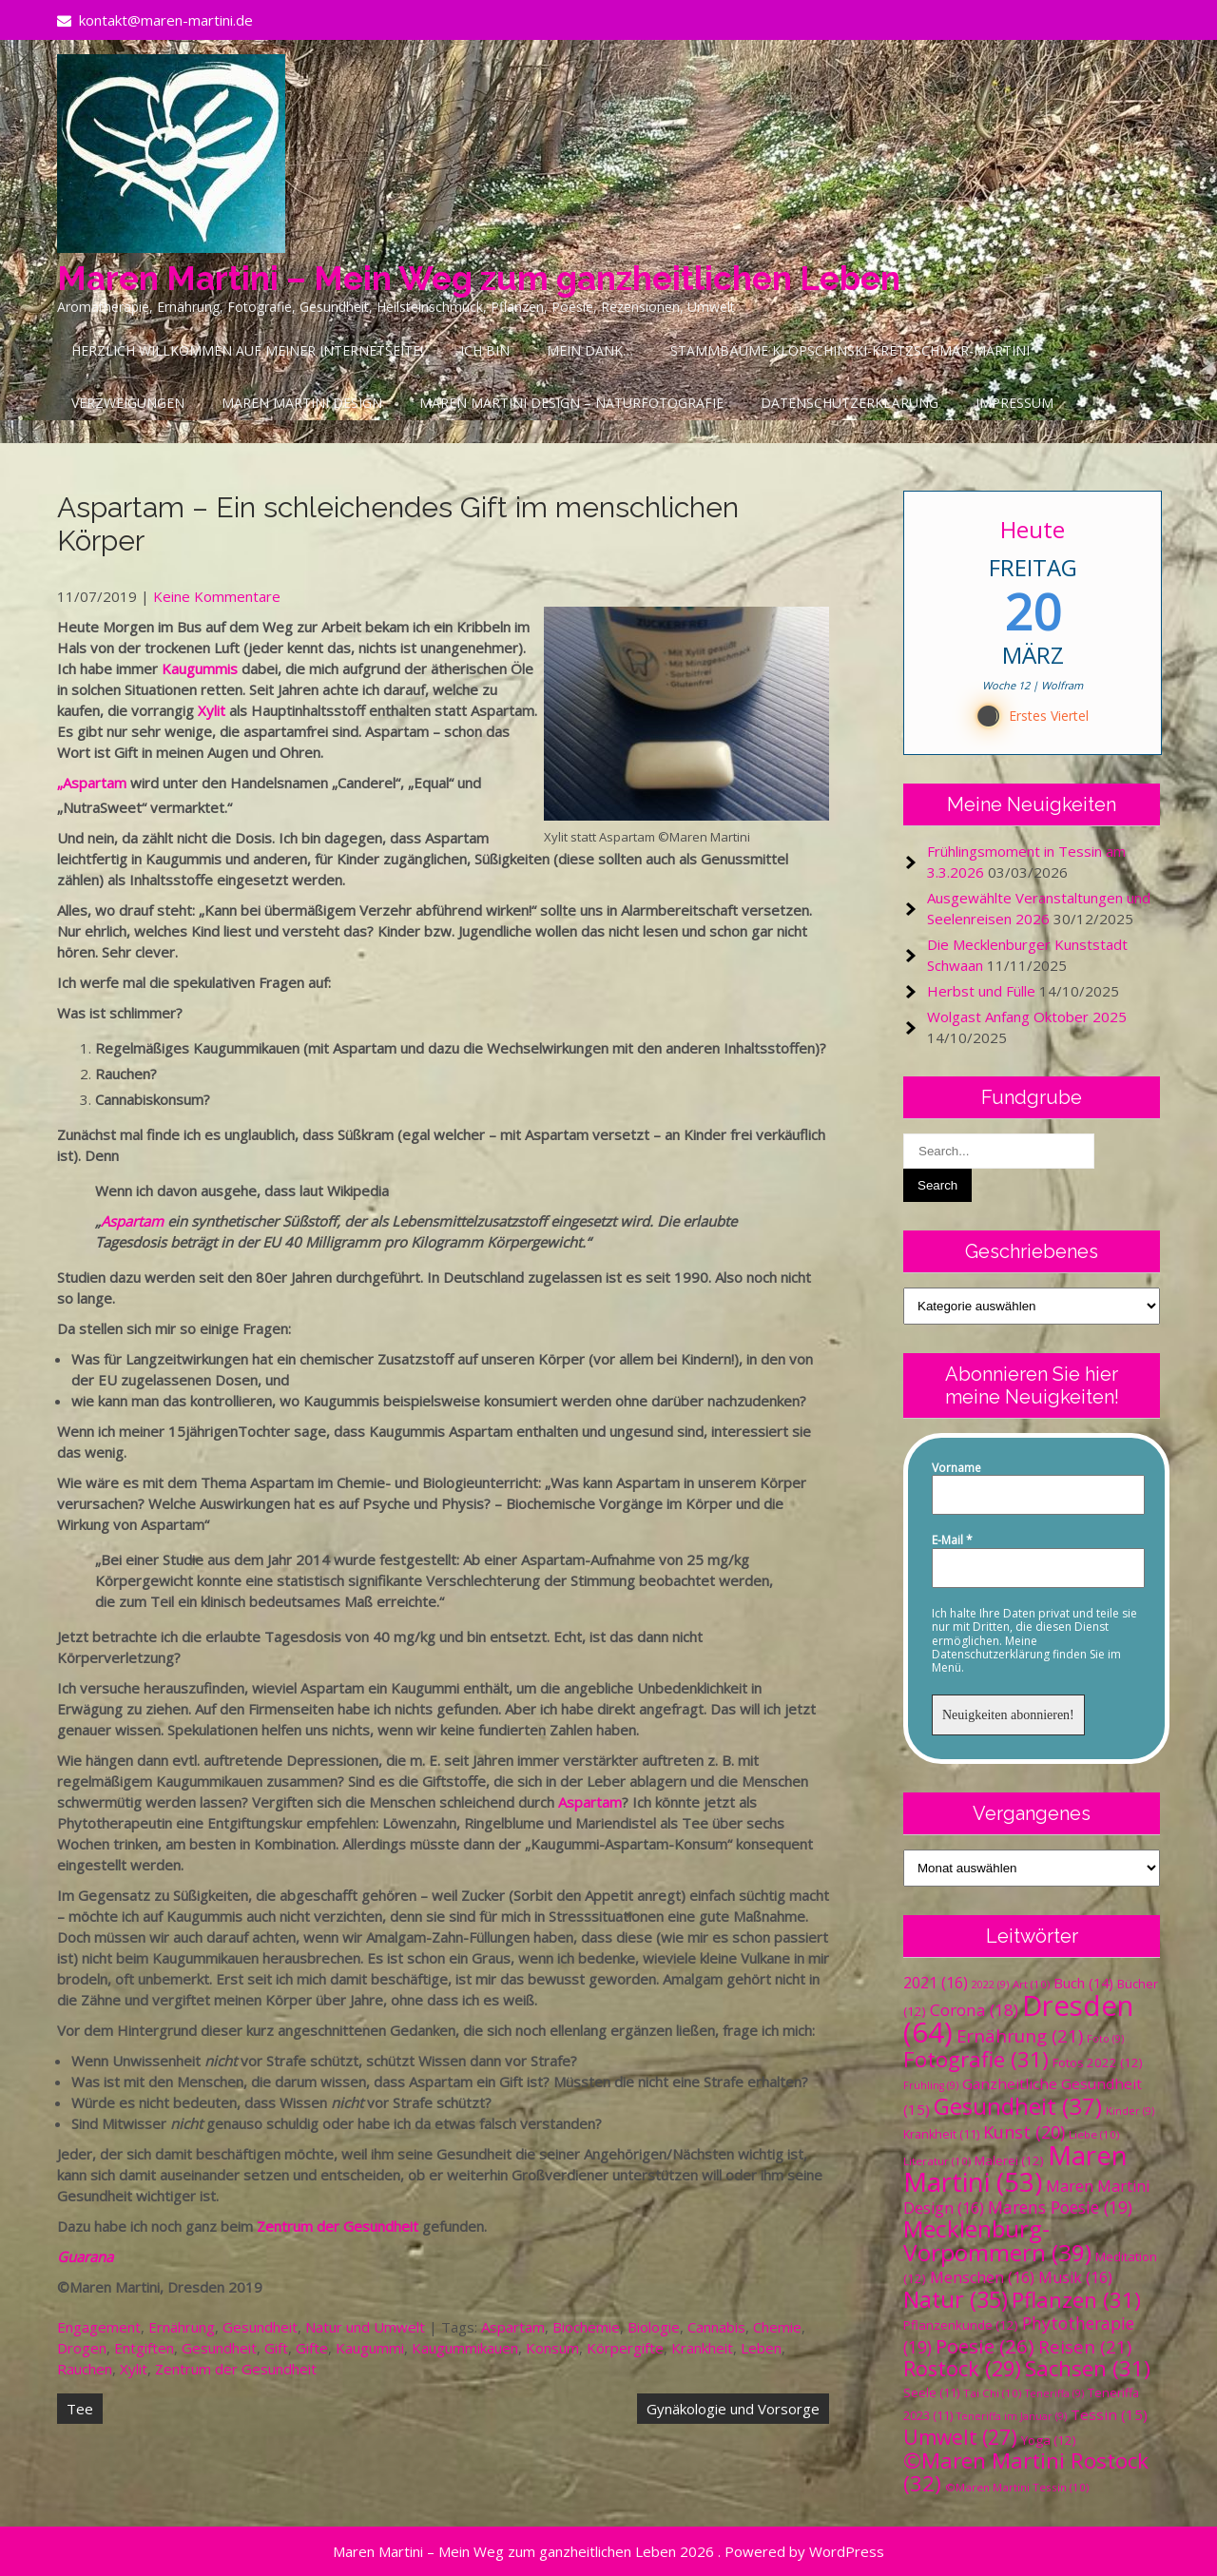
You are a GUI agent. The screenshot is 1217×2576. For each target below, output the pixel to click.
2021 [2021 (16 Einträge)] (935, 1982)
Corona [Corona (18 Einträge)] (974, 2010)
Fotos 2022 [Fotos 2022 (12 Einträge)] (1098, 2062)
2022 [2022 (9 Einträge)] (990, 1984)
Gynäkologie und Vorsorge (733, 2408)
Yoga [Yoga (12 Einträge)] (1048, 2440)
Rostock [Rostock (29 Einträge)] (962, 2368)
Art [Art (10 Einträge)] (1031, 1984)
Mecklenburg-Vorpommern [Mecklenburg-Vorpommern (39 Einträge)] (997, 2240)
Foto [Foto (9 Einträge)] (1105, 2038)
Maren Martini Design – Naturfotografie (571, 403)
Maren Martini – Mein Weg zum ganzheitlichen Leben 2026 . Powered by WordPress (608, 2551)
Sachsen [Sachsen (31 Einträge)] (1087, 2368)
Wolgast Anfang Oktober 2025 (1027, 1016)
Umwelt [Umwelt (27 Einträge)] (960, 2437)
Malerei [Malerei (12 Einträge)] (1009, 2160)
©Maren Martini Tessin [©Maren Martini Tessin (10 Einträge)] (1017, 2487)
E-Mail (952, 1540)
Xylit (211, 710)
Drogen (81, 2347)
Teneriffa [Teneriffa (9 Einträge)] (1054, 2393)
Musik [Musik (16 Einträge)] (1075, 2277)
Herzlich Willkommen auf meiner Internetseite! (247, 350)
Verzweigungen (127, 403)
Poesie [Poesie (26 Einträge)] (985, 2346)
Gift (276, 2347)
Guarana (85, 2256)
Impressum (1014, 403)
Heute (1032, 529)
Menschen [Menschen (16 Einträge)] (982, 2277)
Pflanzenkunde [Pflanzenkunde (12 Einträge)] (960, 2325)
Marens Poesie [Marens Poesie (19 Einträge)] (1060, 2207)
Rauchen (84, 2368)
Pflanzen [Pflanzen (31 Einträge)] (1076, 2300)
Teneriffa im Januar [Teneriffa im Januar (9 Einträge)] (1011, 2416)
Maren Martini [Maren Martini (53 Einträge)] (1015, 2168)
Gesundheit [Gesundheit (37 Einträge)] (1018, 2105)
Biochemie (586, 2326)
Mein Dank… (590, 350)
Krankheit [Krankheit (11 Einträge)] (941, 2134)
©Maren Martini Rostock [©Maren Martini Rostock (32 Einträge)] (1026, 2472)
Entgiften (144, 2347)
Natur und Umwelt (365, 2326)
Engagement (99, 2326)
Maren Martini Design (302, 403)
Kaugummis (200, 668)
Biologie (654, 2326)
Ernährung (181, 2326)
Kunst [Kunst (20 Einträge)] (1024, 2132)
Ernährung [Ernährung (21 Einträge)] (1019, 2035)
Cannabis (716, 2326)
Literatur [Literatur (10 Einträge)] (937, 2161)
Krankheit (702, 2347)
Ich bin (485, 350)
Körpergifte (625, 2347)
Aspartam (132, 1220)
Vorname (956, 1468)
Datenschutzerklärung (849, 403)
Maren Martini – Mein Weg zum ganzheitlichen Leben (478, 278)
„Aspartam (91, 782)
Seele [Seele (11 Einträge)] (931, 2393)
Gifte (312, 2347)
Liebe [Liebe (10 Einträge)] (1094, 2134)
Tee (80, 2408)
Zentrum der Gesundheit (337, 2226)
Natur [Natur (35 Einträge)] (955, 2299)
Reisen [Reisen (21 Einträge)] (1084, 2346)
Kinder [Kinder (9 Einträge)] (1130, 2111)
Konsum (552, 2347)
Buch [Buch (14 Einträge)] (1083, 1982)
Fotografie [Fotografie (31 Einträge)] (976, 2059)
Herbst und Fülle (981, 990)
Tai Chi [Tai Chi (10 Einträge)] (992, 2393)
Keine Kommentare (216, 596)
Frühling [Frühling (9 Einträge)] (930, 2085)
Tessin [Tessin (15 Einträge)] (1109, 2414)
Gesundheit (260, 2326)
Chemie (777, 2326)
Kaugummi (370, 2347)
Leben (761, 2347)
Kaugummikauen (465, 2347)
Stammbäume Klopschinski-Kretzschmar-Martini (850, 350)
